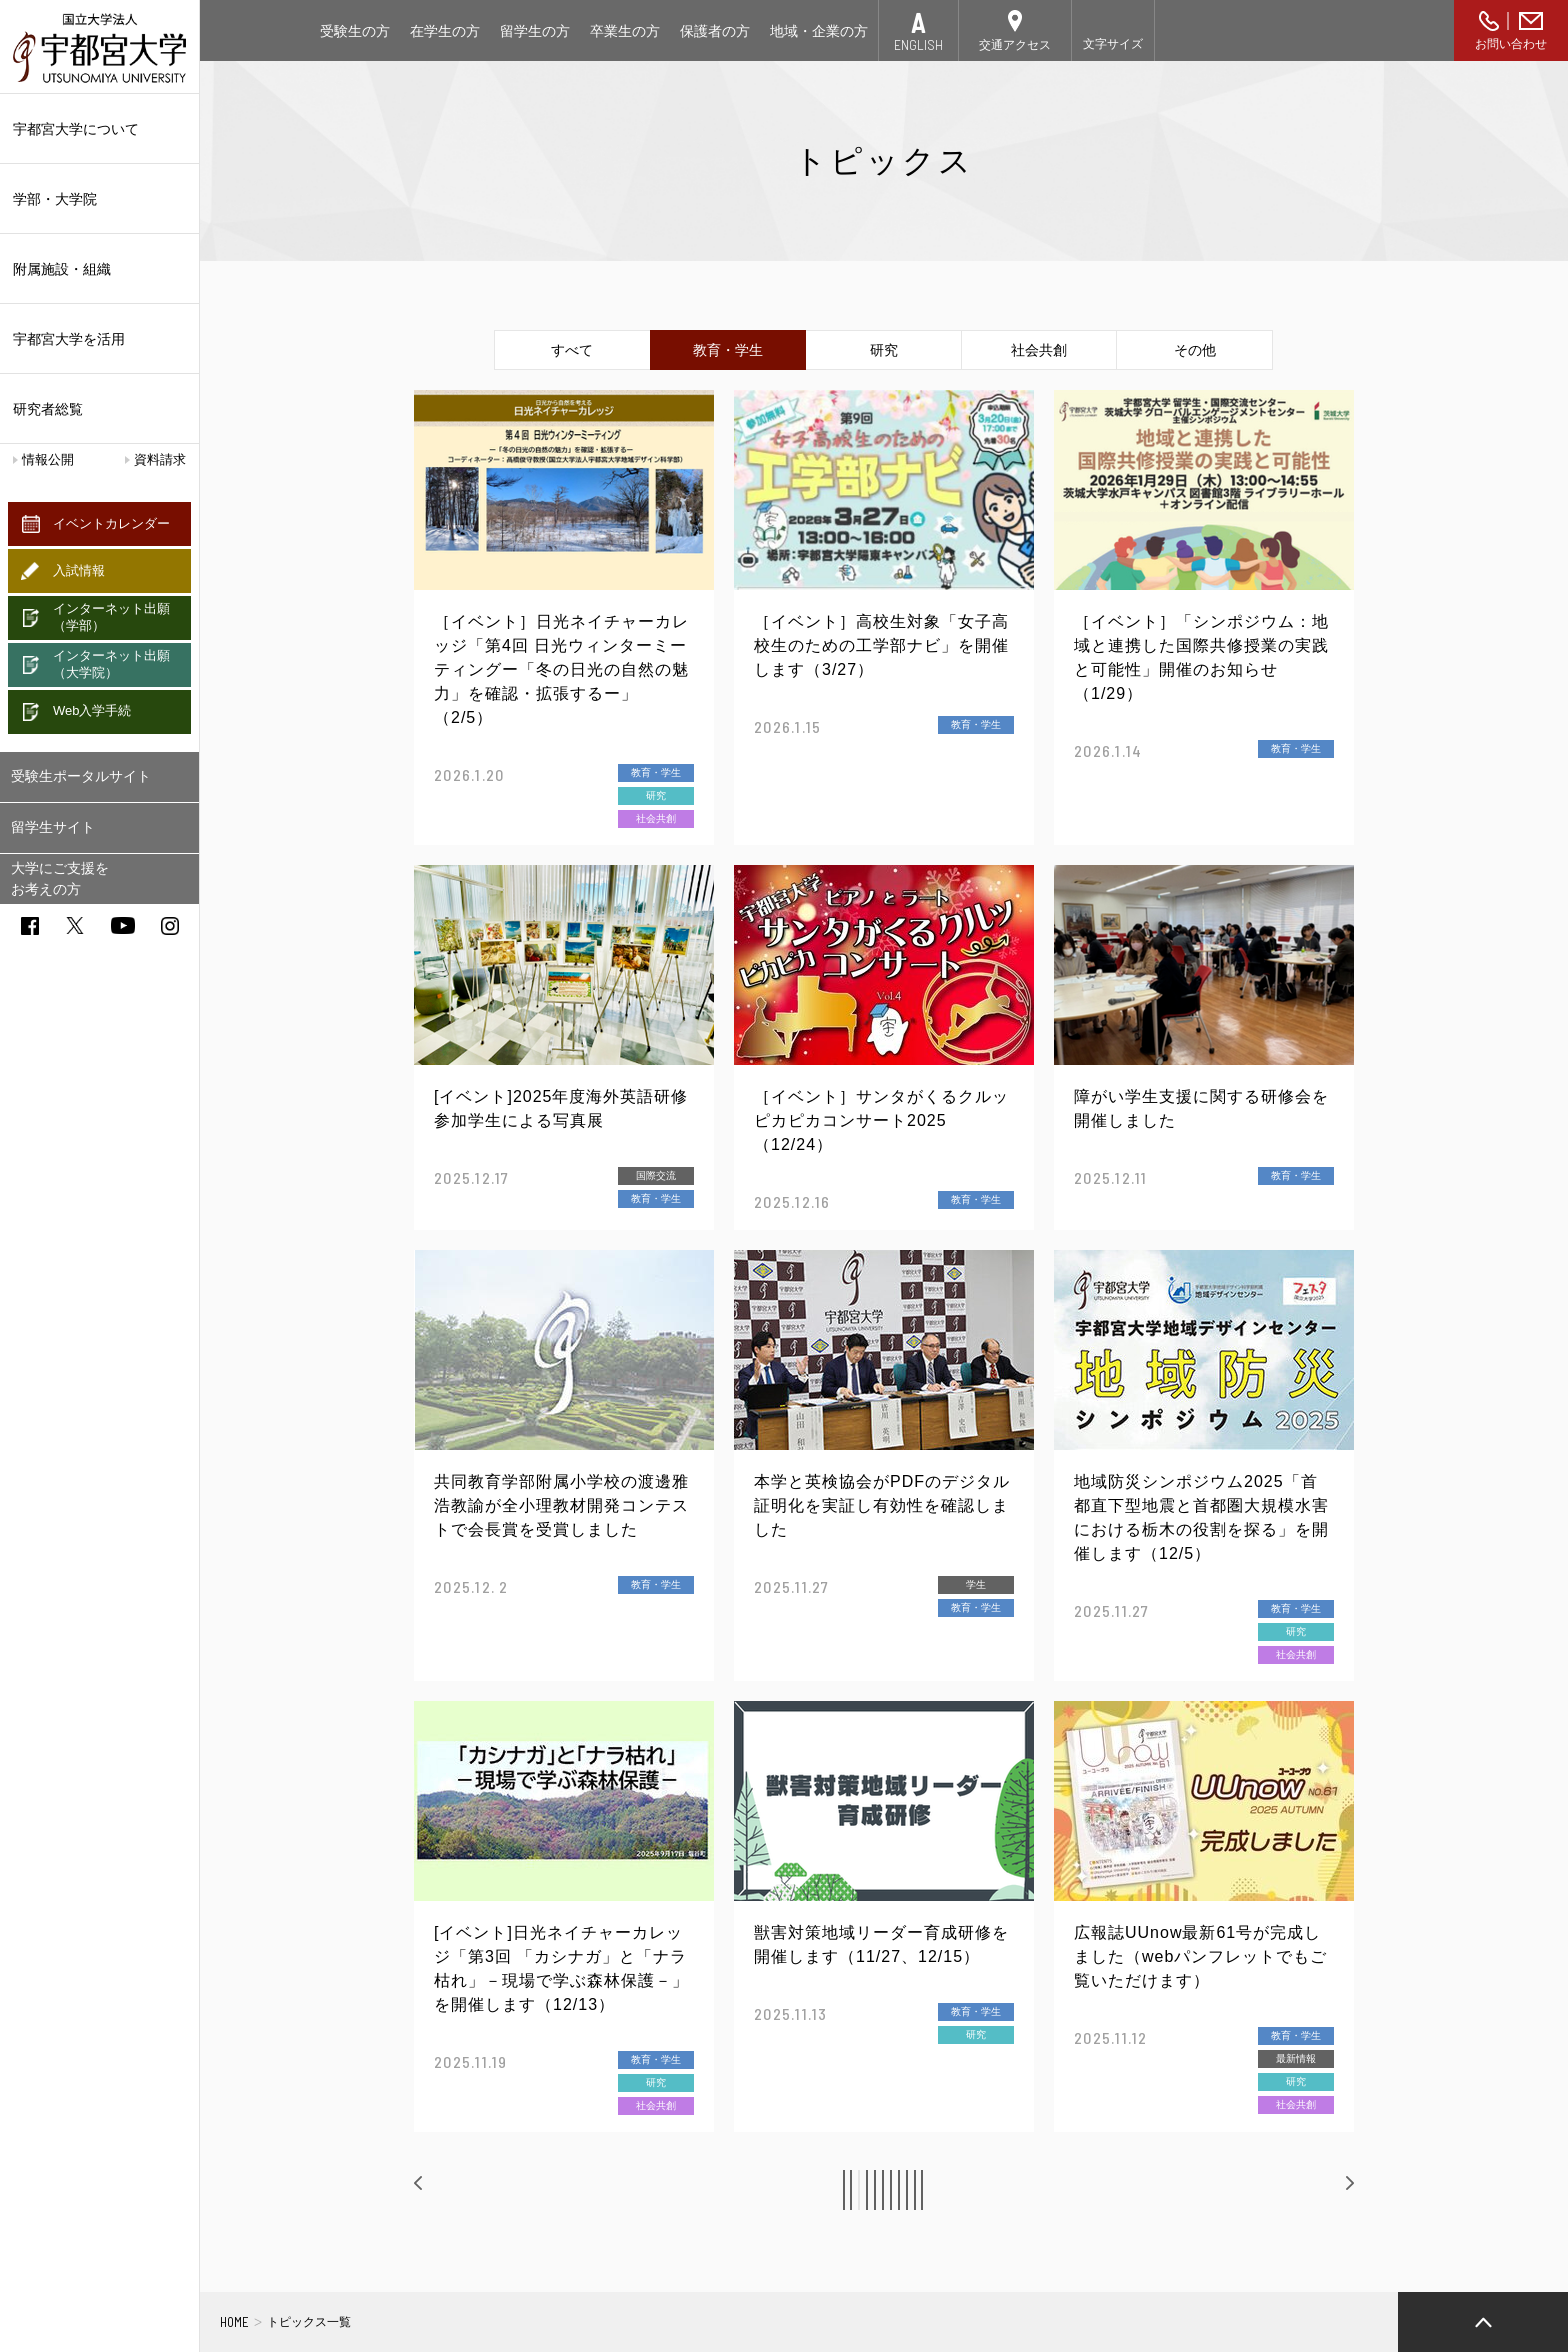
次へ (1320, 2189)
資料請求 (160, 459)
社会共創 (1039, 350)
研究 (884, 350)
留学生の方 (535, 31)
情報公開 (48, 459)
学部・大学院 (99, 199)
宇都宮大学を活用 (99, 339)
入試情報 (79, 570)
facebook (30, 926)
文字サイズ (1113, 44)
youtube (123, 925)
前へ (450, 2189)
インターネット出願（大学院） (111, 664)
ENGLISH (918, 44)
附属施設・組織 (99, 269)
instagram (170, 926)
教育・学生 (728, 350)
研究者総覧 (48, 409)
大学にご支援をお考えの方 (60, 878)
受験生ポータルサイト (81, 776)
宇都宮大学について (99, 129)
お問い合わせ (1511, 44)
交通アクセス (1015, 45)
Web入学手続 (92, 710)
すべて (572, 350)
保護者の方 (715, 31)
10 (1067, 2190)
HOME (234, 2322)
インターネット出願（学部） (111, 617)
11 (1112, 2190)
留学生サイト (53, 827)
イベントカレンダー (111, 523)
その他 (1195, 350)
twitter (75, 925)
